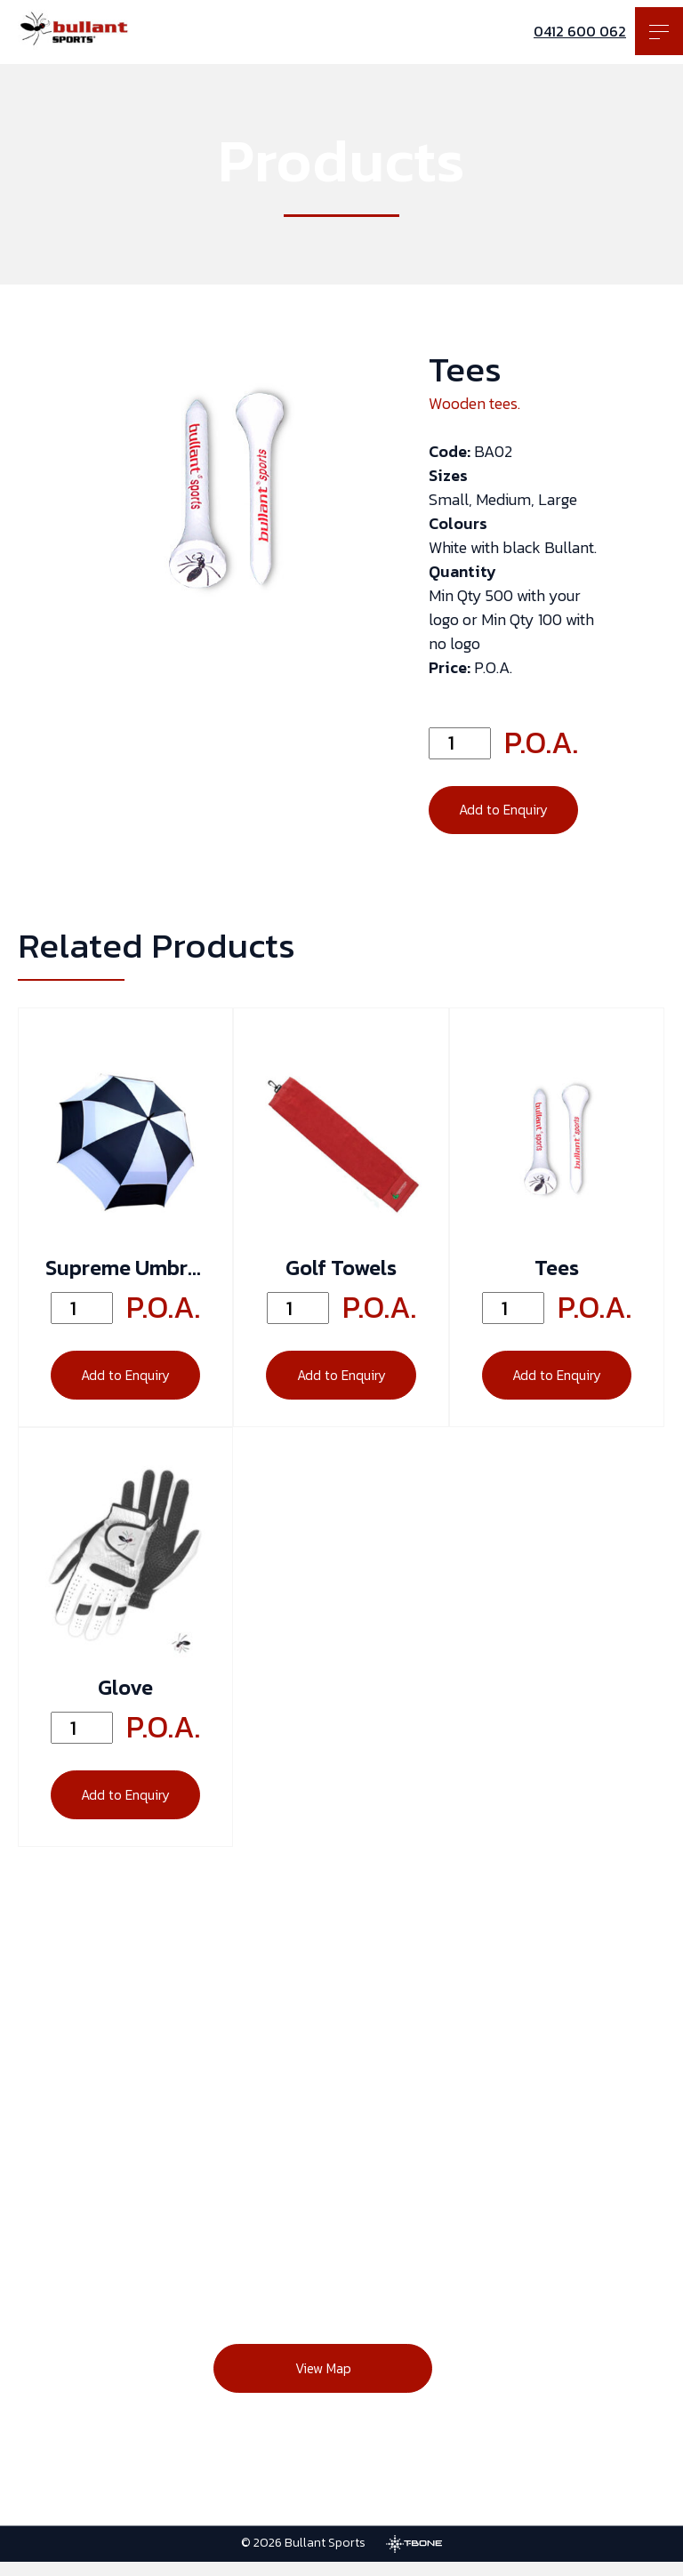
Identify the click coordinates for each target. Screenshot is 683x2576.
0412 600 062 (580, 31)
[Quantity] (460, 743)
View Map (311, 2384)
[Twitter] (629, 2234)
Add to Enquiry (507, 812)
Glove (125, 1697)
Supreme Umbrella (125, 1273)
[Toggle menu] (659, 31)
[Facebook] (487, 2234)
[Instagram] (558, 2234)
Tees (556, 1273)
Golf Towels (341, 1273)
